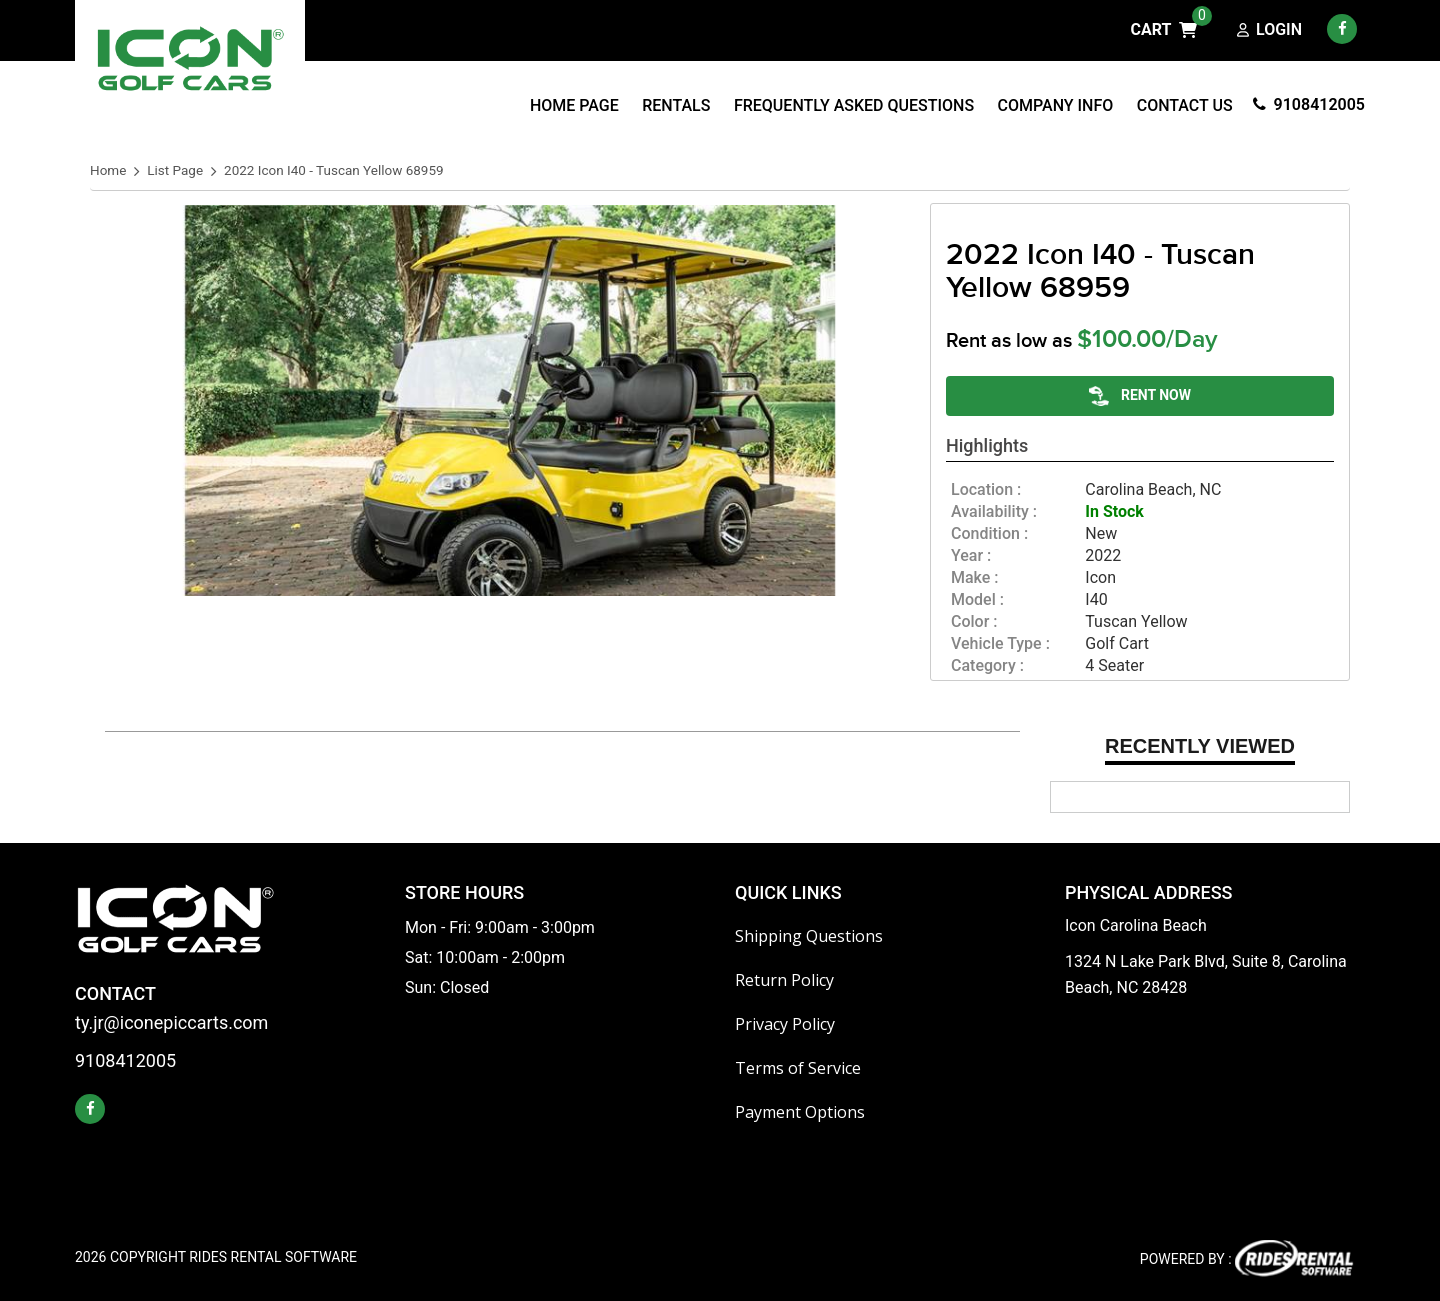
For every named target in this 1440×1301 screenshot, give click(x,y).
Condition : (989, 534)
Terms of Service (798, 1068)
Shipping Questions (809, 936)
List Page (175, 171)
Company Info (1056, 105)
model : (977, 600)
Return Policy (784, 980)
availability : (994, 512)
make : (975, 578)
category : (987, 666)
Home (108, 171)
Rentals (676, 105)
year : (971, 556)
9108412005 (1309, 104)
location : (986, 490)
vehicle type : (1000, 644)
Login (1269, 31)
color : (974, 622)
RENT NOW (1140, 396)
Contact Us (1185, 105)
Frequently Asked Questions (854, 105)
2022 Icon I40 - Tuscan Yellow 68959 (334, 171)
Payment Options (800, 1112)
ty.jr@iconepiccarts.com (171, 1023)
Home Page (574, 105)
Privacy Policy (785, 1024)
